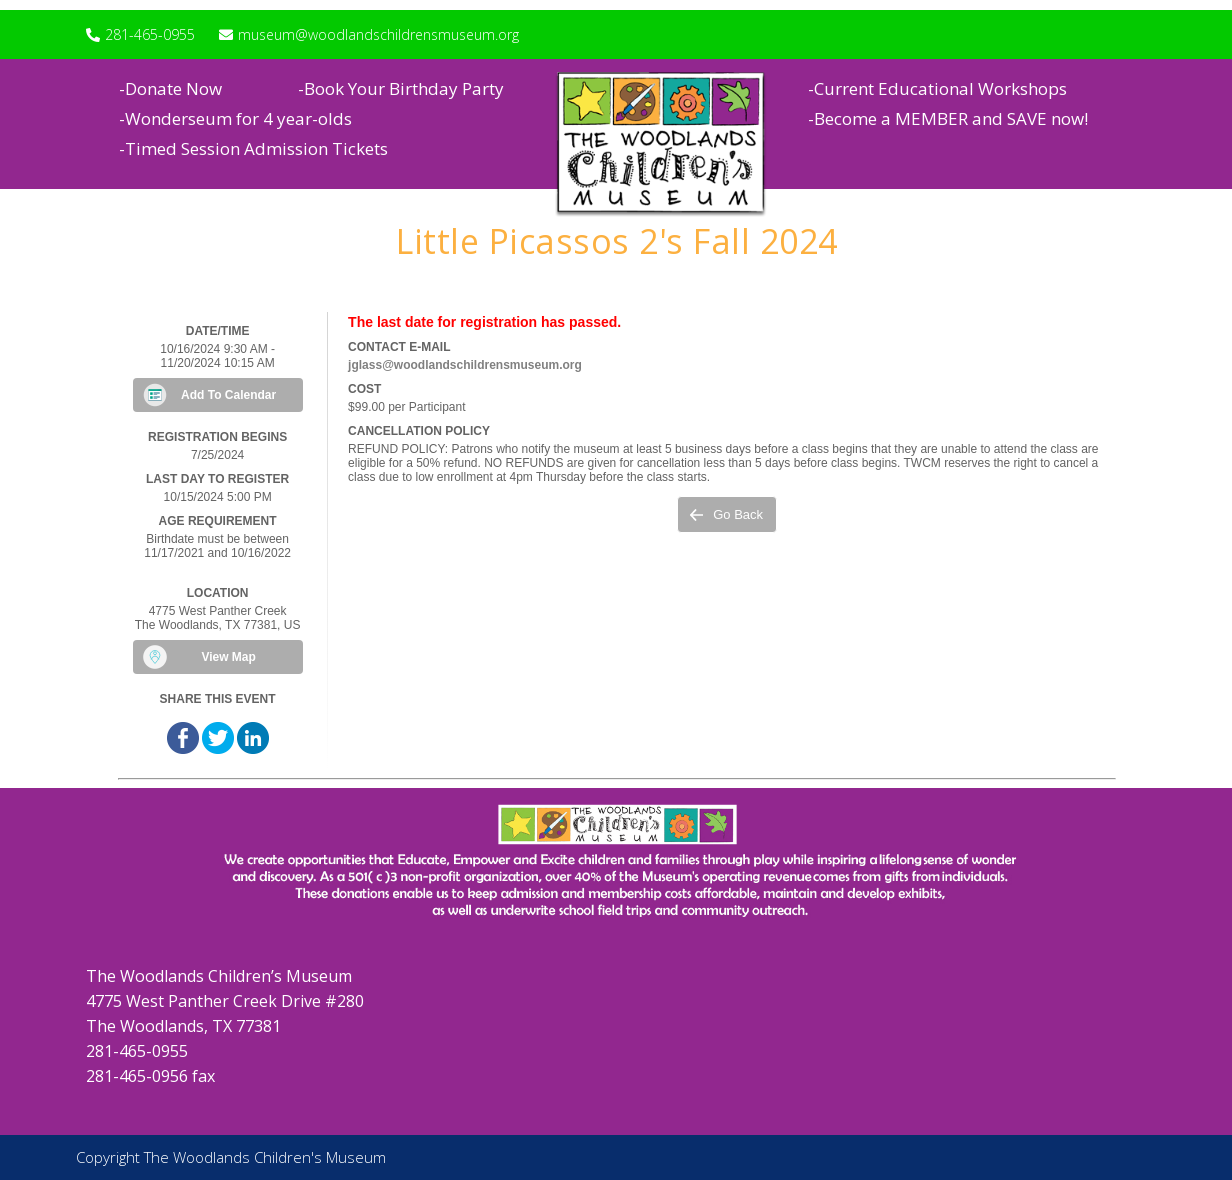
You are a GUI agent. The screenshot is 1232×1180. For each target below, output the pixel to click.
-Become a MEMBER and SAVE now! (948, 118)
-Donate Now (170, 88)
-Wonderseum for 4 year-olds (235, 118)
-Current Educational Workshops (937, 88)
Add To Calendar (228, 395)
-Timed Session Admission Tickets (253, 148)
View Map (228, 657)
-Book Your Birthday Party (401, 88)
